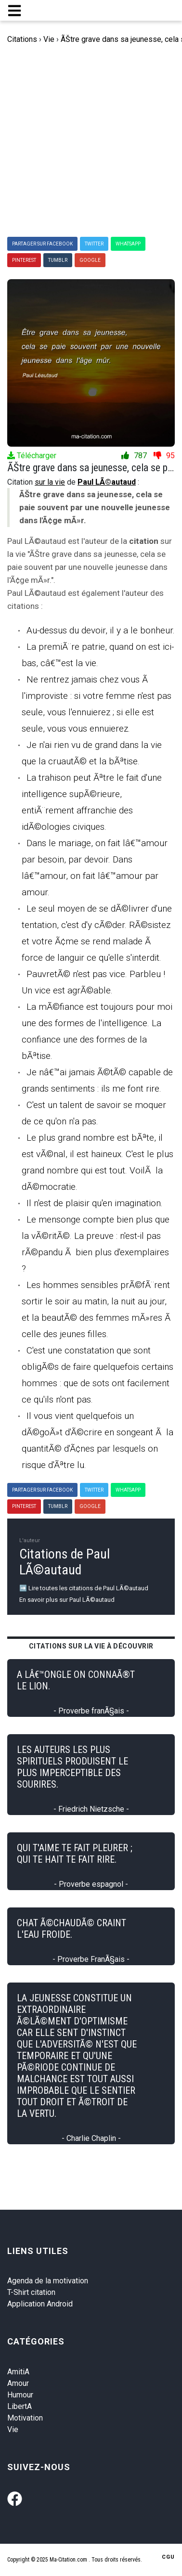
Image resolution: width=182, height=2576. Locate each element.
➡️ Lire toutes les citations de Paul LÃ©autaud (83, 1588)
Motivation (25, 2417)
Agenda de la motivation (47, 2280)
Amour (18, 2383)
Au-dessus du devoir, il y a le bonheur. (100, 630)
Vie (12, 2429)
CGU (168, 2557)
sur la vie (50, 482)
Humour (20, 2394)
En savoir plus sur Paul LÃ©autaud (67, 1599)
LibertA (19, 2406)
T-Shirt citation (31, 2292)
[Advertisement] (91, 141)
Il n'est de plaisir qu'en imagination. (94, 1203)
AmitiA (18, 2371)
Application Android (40, 2303)
